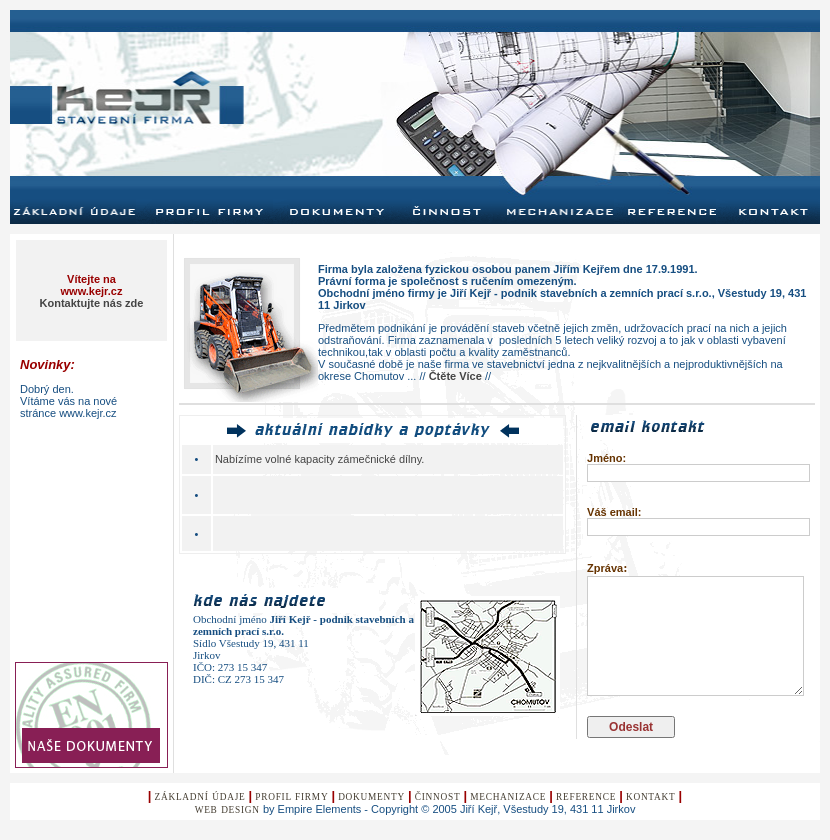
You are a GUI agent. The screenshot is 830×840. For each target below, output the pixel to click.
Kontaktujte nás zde (92, 303)
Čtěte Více (455, 376)
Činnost (438, 797)
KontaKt (651, 797)
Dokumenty (371, 797)
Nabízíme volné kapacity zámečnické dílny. (320, 459)
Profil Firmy (291, 797)
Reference (586, 797)
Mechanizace (508, 797)
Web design (227, 810)
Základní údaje (200, 797)
